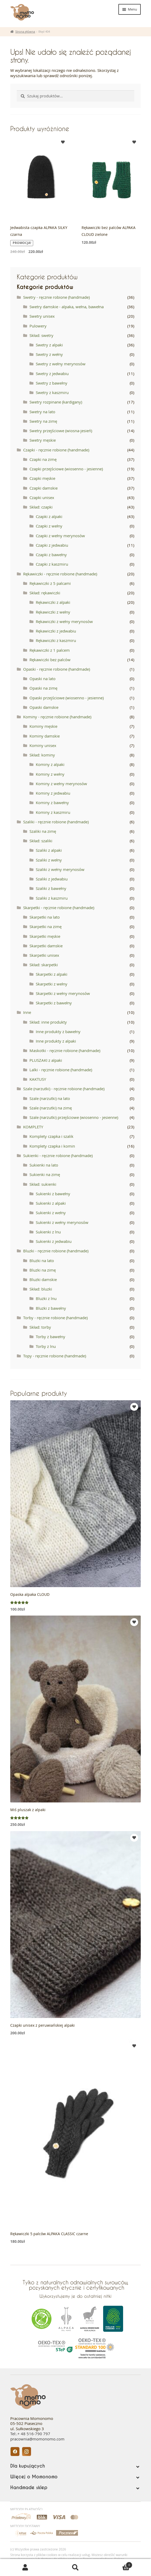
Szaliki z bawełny (51, 888)
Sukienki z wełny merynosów (62, 1222)
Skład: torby (40, 1327)
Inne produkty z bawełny (58, 1031)
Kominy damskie (44, 736)
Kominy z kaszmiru (53, 812)
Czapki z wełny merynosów (60, 535)
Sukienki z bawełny (53, 1193)
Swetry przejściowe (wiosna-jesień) (60, 430)
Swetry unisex (42, 316)
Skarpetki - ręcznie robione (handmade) (58, 907)
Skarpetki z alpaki (51, 974)
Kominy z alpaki (50, 764)
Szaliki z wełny (49, 860)
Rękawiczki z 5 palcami (50, 583)
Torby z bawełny (50, 1336)
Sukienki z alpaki (51, 1203)
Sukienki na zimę (44, 1174)
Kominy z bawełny (52, 802)
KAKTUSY (37, 1079)
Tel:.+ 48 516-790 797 (30, 2433)
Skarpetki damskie (46, 945)
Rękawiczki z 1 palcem (49, 650)
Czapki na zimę (43, 459)
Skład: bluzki (40, 1289)
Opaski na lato (42, 678)
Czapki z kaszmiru (52, 564)
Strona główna (25, 31)
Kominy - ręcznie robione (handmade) (57, 716)
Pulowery (38, 325)
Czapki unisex (41, 497)
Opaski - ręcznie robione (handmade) (56, 669)
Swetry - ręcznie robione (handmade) (56, 297)
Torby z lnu (46, 1346)
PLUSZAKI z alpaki (45, 1060)
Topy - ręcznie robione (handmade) (54, 1355)
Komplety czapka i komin (52, 1146)
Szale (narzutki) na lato (49, 1098)
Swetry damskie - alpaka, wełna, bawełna (66, 306)
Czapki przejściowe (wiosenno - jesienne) (66, 468)
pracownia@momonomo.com (37, 2439)
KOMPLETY (33, 1126)
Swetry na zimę (43, 421)
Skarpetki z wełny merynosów (63, 993)
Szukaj (75, 2567)
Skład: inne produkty (48, 1022)
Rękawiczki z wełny (53, 612)
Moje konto (25, 2567)
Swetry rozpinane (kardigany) (55, 402)
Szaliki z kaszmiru (52, 898)
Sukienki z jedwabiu (54, 1241)
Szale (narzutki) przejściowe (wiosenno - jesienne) (73, 1117)
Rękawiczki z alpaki (53, 602)
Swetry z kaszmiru (52, 392)
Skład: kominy (42, 755)
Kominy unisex (42, 745)
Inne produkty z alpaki (56, 1041)
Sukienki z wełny (51, 1212)
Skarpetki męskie (44, 936)
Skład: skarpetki (43, 964)
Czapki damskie (43, 488)
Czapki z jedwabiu (52, 545)
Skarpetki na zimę (45, 926)
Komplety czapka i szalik (51, 1136)
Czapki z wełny (49, 526)
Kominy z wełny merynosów (61, 783)
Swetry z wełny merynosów (60, 363)
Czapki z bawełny (51, 554)
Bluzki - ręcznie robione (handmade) (55, 1250)
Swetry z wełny (49, 354)
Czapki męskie (42, 478)
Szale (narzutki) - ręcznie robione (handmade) (63, 1088)
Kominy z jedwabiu (53, 793)
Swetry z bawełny (51, 383)
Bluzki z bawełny (51, 1308)
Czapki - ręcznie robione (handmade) (56, 449)
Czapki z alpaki (49, 516)
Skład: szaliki (40, 840)
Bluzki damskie (43, 1279)
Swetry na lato (42, 411)
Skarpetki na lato (44, 917)
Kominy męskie (43, 726)
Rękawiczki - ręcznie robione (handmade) (60, 573)
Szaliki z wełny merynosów (60, 869)
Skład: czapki (41, 507)
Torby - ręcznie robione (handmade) (55, 1317)
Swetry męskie (42, 440)
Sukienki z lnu (48, 1231)
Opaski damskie (43, 707)
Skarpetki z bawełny (54, 1002)
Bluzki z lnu (46, 1298)
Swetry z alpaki (49, 344)
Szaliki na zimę (42, 831)
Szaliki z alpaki (49, 850)
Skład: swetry (41, 335)
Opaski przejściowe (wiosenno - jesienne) (66, 697)
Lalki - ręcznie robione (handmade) (60, 1069)
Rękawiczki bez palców (50, 659)
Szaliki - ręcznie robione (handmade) (56, 821)
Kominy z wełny (50, 774)
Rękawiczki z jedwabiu (56, 631)
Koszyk (116, 2563)
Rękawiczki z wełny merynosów (64, 621)
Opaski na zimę (43, 688)
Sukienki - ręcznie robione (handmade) (58, 1155)
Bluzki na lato (41, 1260)
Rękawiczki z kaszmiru (56, 640)
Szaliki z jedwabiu (52, 878)
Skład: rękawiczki (44, 592)
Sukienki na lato (43, 1165)
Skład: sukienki (42, 1184)
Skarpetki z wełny (51, 983)
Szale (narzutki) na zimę (50, 1107)
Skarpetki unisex (44, 955)
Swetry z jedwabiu (52, 373)
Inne (27, 1012)
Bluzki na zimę (42, 1270)
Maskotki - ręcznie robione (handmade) (64, 1050)
